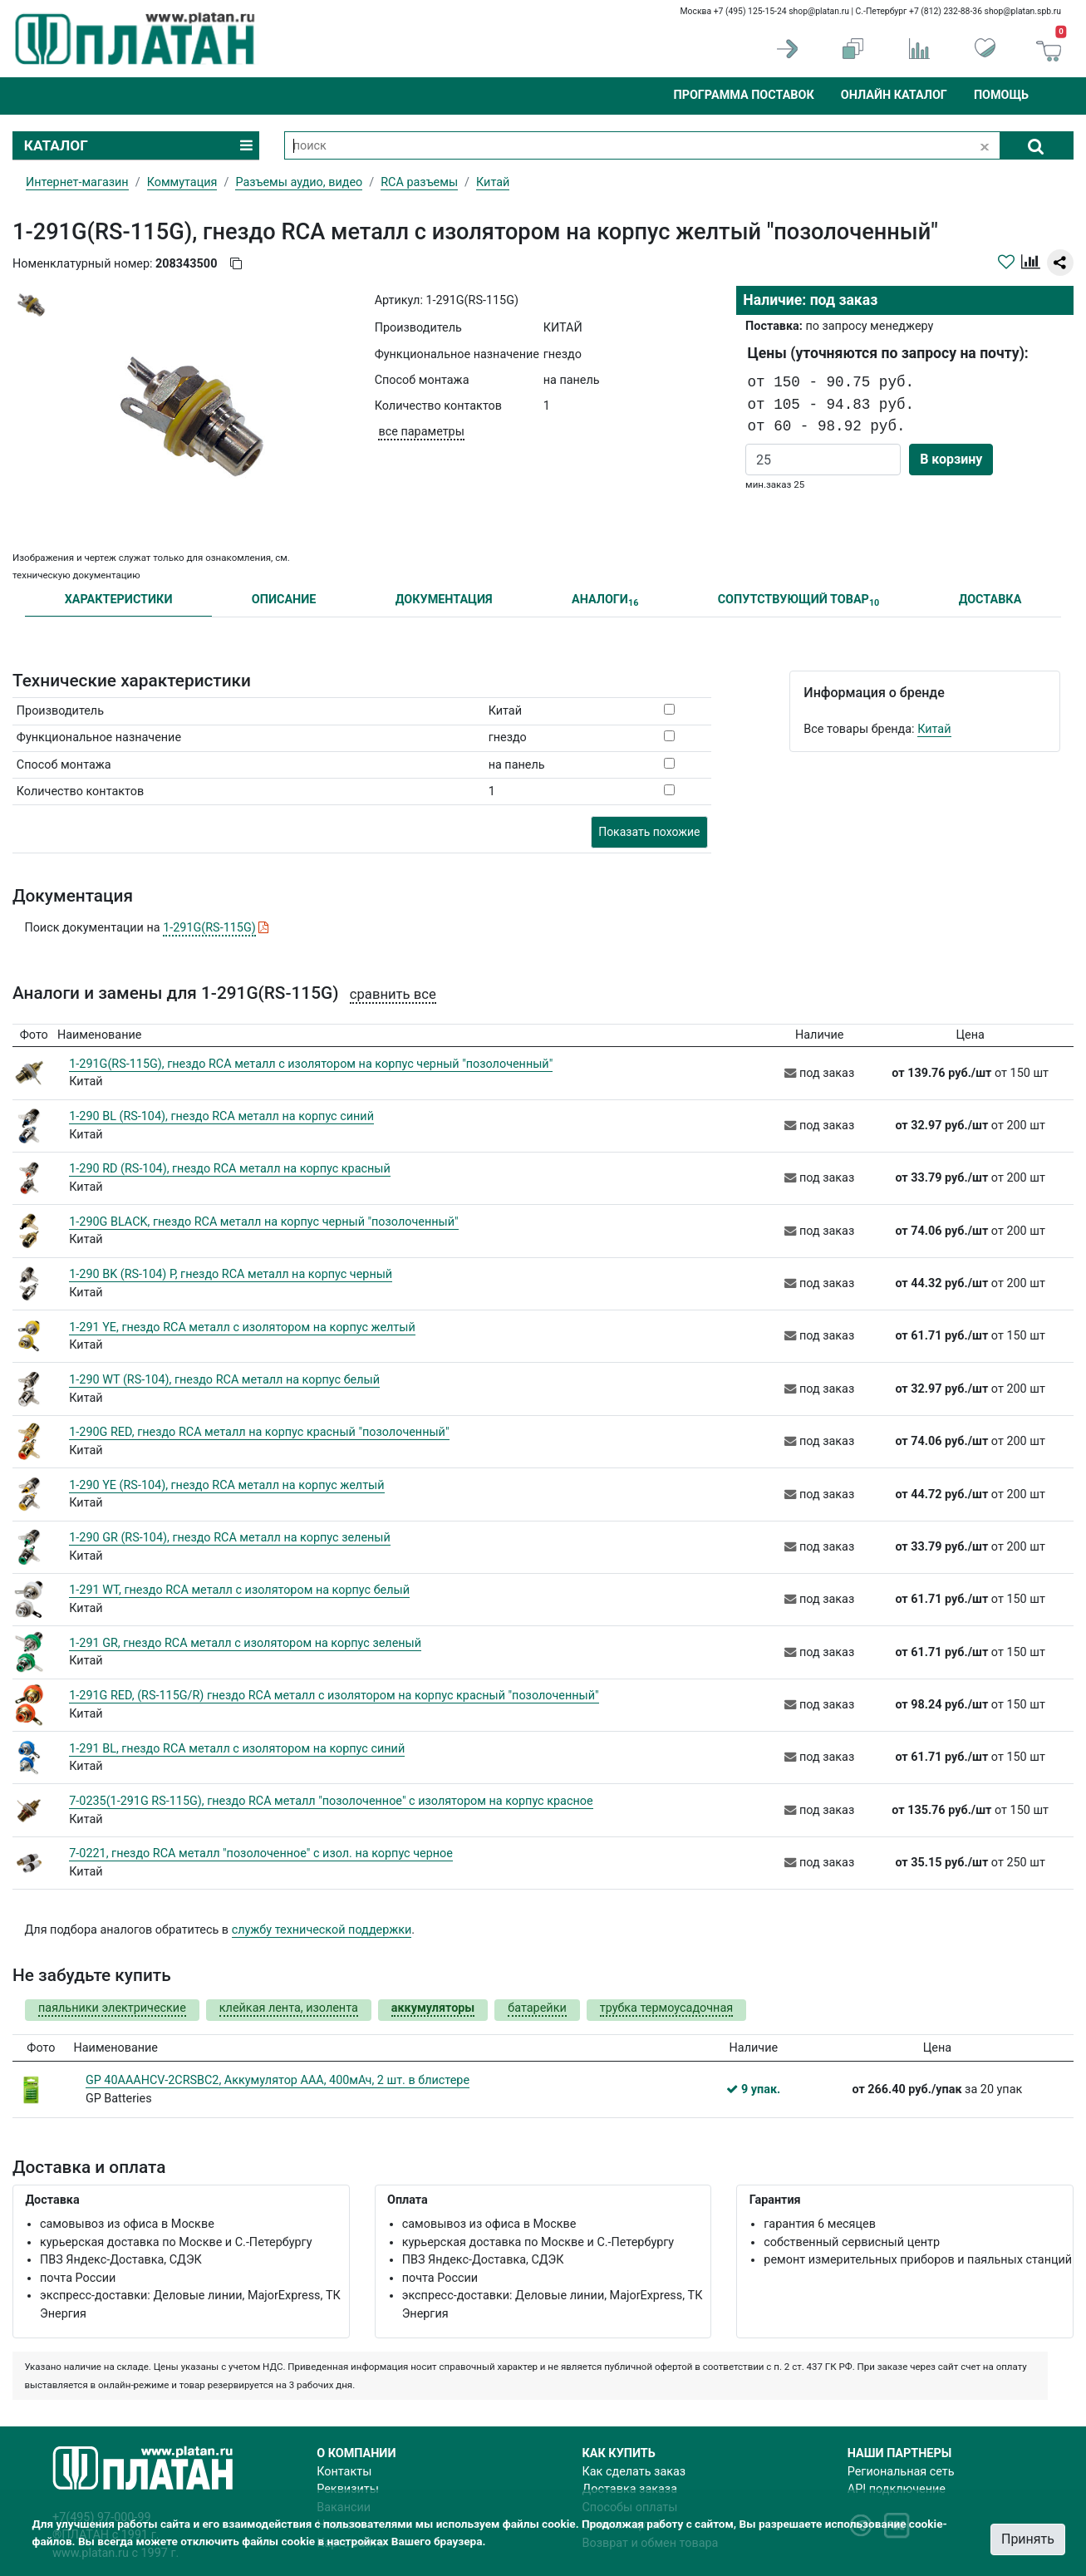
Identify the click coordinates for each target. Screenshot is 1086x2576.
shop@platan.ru (819, 11)
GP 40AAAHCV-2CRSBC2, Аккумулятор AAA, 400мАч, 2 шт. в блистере (277, 2080)
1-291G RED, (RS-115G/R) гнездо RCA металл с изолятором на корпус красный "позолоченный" (333, 1696)
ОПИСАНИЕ (284, 599)
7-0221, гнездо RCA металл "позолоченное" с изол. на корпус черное (261, 1853)
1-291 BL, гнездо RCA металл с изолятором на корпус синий (237, 1749)
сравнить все (393, 994)
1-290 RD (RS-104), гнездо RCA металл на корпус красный (230, 1169)
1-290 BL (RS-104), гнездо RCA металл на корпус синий (221, 1116)
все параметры (421, 432)
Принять (1027, 2539)
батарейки (537, 2008)
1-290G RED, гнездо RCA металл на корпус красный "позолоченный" (259, 1432)
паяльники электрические (112, 2008)
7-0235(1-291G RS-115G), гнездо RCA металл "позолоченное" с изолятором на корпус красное (330, 1801)
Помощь (1001, 95)
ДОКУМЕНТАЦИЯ (444, 599)
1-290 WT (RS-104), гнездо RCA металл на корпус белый (224, 1380)
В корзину (951, 459)
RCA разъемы (419, 182)
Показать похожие (649, 831)
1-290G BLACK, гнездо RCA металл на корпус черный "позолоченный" (263, 1222)
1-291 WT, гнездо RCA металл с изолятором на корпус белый (239, 1590)
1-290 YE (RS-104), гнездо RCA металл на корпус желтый (226, 1485)
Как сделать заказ (634, 2472)
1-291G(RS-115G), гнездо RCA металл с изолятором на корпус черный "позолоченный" (311, 1064)
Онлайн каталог (894, 95)
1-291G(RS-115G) (209, 928)
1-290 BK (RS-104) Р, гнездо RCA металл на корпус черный (230, 1274)
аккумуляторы (432, 2008)
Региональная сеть (901, 2472)
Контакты (344, 2472)
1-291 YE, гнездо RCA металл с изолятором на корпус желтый (242, 1327)
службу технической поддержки (322, 1930)
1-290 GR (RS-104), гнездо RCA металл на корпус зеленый (230, 1538)
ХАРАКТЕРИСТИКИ (119, 599)
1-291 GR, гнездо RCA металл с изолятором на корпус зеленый (245, 1643)
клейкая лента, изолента (288, 2008)
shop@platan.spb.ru (1023, 11)
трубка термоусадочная (666, 2008)
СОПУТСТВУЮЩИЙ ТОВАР (799, 600)
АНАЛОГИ (605, 600)
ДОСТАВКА (990, 599)
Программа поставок (743, 95)
